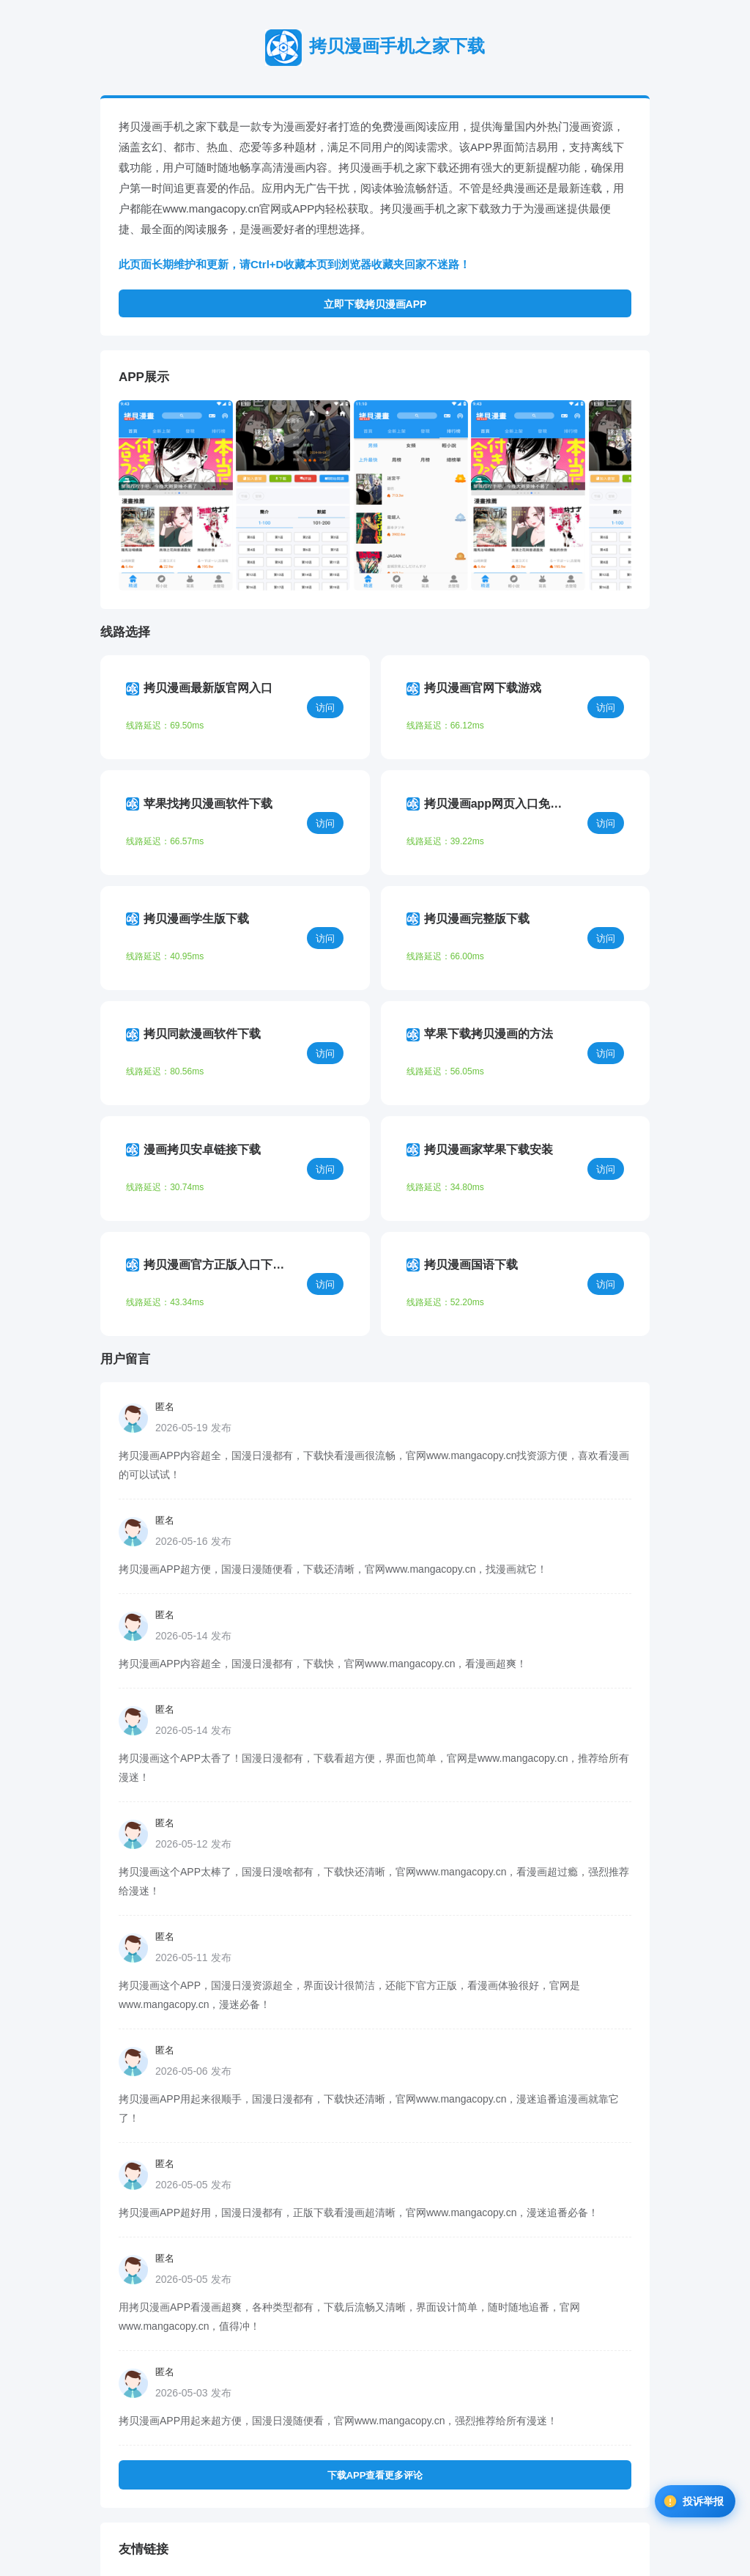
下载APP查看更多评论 (375, 2328)
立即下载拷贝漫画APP (375, 304)
